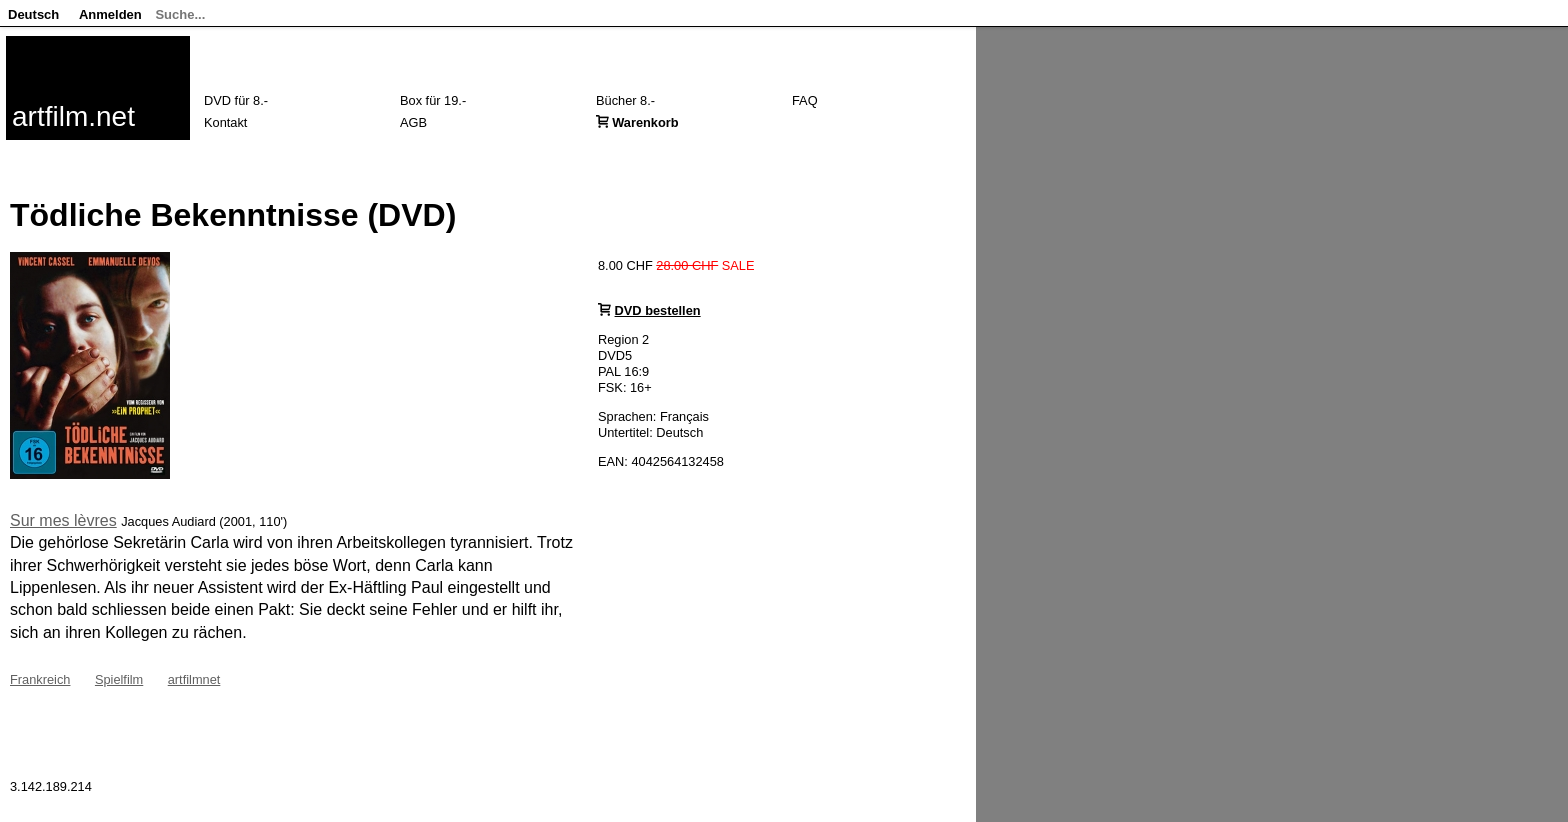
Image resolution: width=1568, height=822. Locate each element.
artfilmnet (194, 679)
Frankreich (40, 679)
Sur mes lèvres (63, 520)
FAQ (805, 100)
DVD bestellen (658, 310)
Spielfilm (119, 679)
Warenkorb (645, 122)
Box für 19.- (433, 100)
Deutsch (33, 14)
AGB (413, 122)
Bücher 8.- (625, 100)
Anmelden (110, 14)
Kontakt (225, 122)
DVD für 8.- (236, 100)
